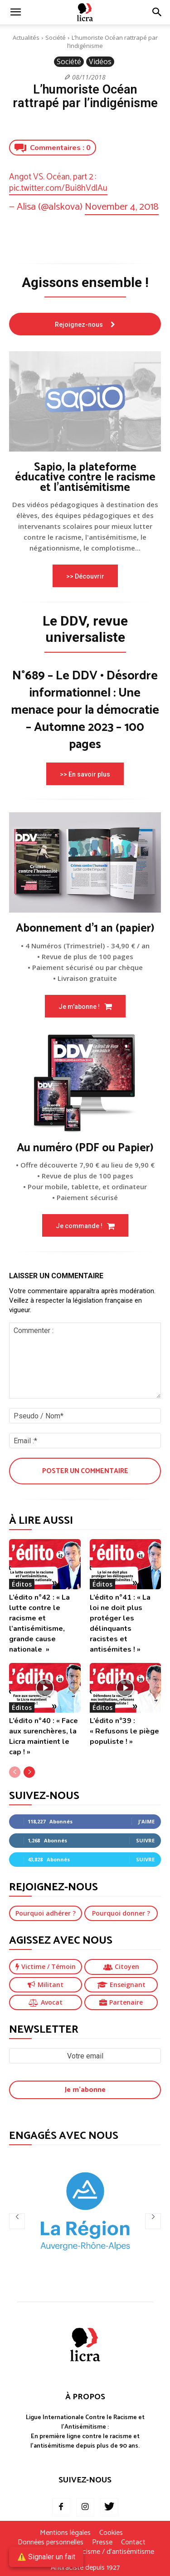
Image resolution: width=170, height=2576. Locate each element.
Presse (102, 2542)
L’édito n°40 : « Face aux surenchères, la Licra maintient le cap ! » (43, 1736)
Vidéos (100, 62)
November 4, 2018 (122, 207)
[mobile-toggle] (15, 12)
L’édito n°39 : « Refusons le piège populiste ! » (124, 1731)
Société (55, 37)
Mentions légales (65, 2533)
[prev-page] (14, 1772)
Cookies (111, 2533)
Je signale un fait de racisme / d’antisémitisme (85, 2552)
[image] (85, 401)
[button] (157, 12)
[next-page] (29, 1772)
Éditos (22, 1584)
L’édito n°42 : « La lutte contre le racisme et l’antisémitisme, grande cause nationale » (39, 1623)
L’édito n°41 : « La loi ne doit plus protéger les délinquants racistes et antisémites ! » (120, 1623)
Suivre (145, 1840)
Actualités (26, 37)
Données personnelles (50, 2542)
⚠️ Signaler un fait (46, 2556)
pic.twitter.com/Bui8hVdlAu (58, 188)
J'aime (146, 1821)
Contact (133, 2542)
